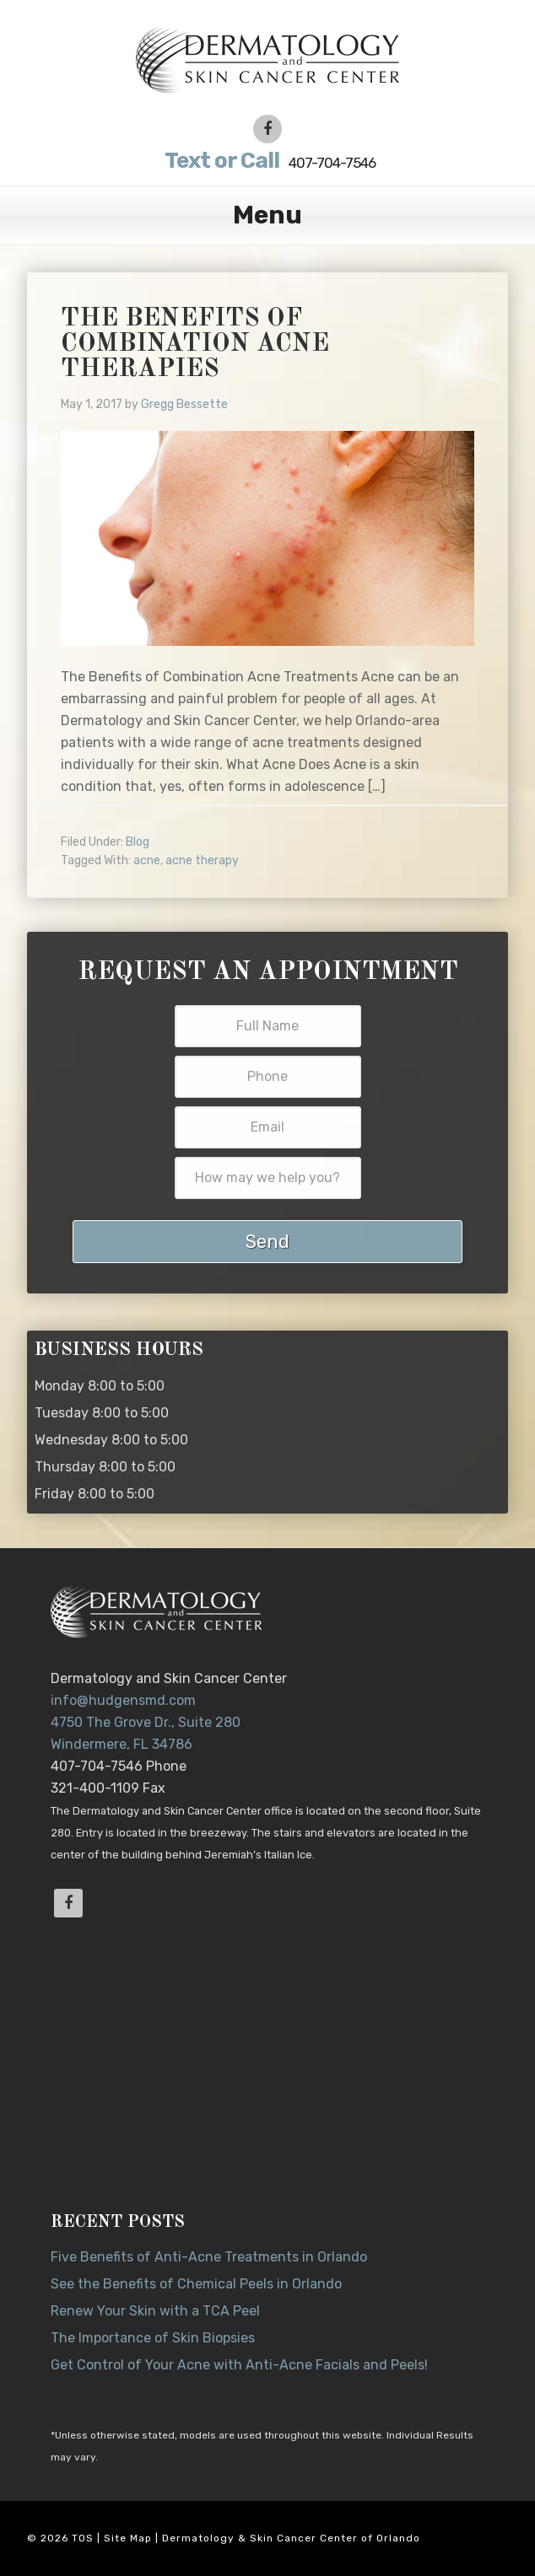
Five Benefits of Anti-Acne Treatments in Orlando (209, 2257)
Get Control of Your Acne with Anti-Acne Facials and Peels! (239, 2365)
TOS (83, 2538)
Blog (137, 842)
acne (146, 860)
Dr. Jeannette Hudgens (268, 59)
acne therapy (202, 860)
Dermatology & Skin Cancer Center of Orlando (291, 2538)
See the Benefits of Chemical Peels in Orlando (196, 2284)
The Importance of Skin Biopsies (153, 2338)
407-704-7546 (268, 161)
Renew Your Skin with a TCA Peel (155, 2311)
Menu (267, 215)
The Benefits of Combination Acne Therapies (195, 344)
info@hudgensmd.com (123, 1700)
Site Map (128, 2538)
